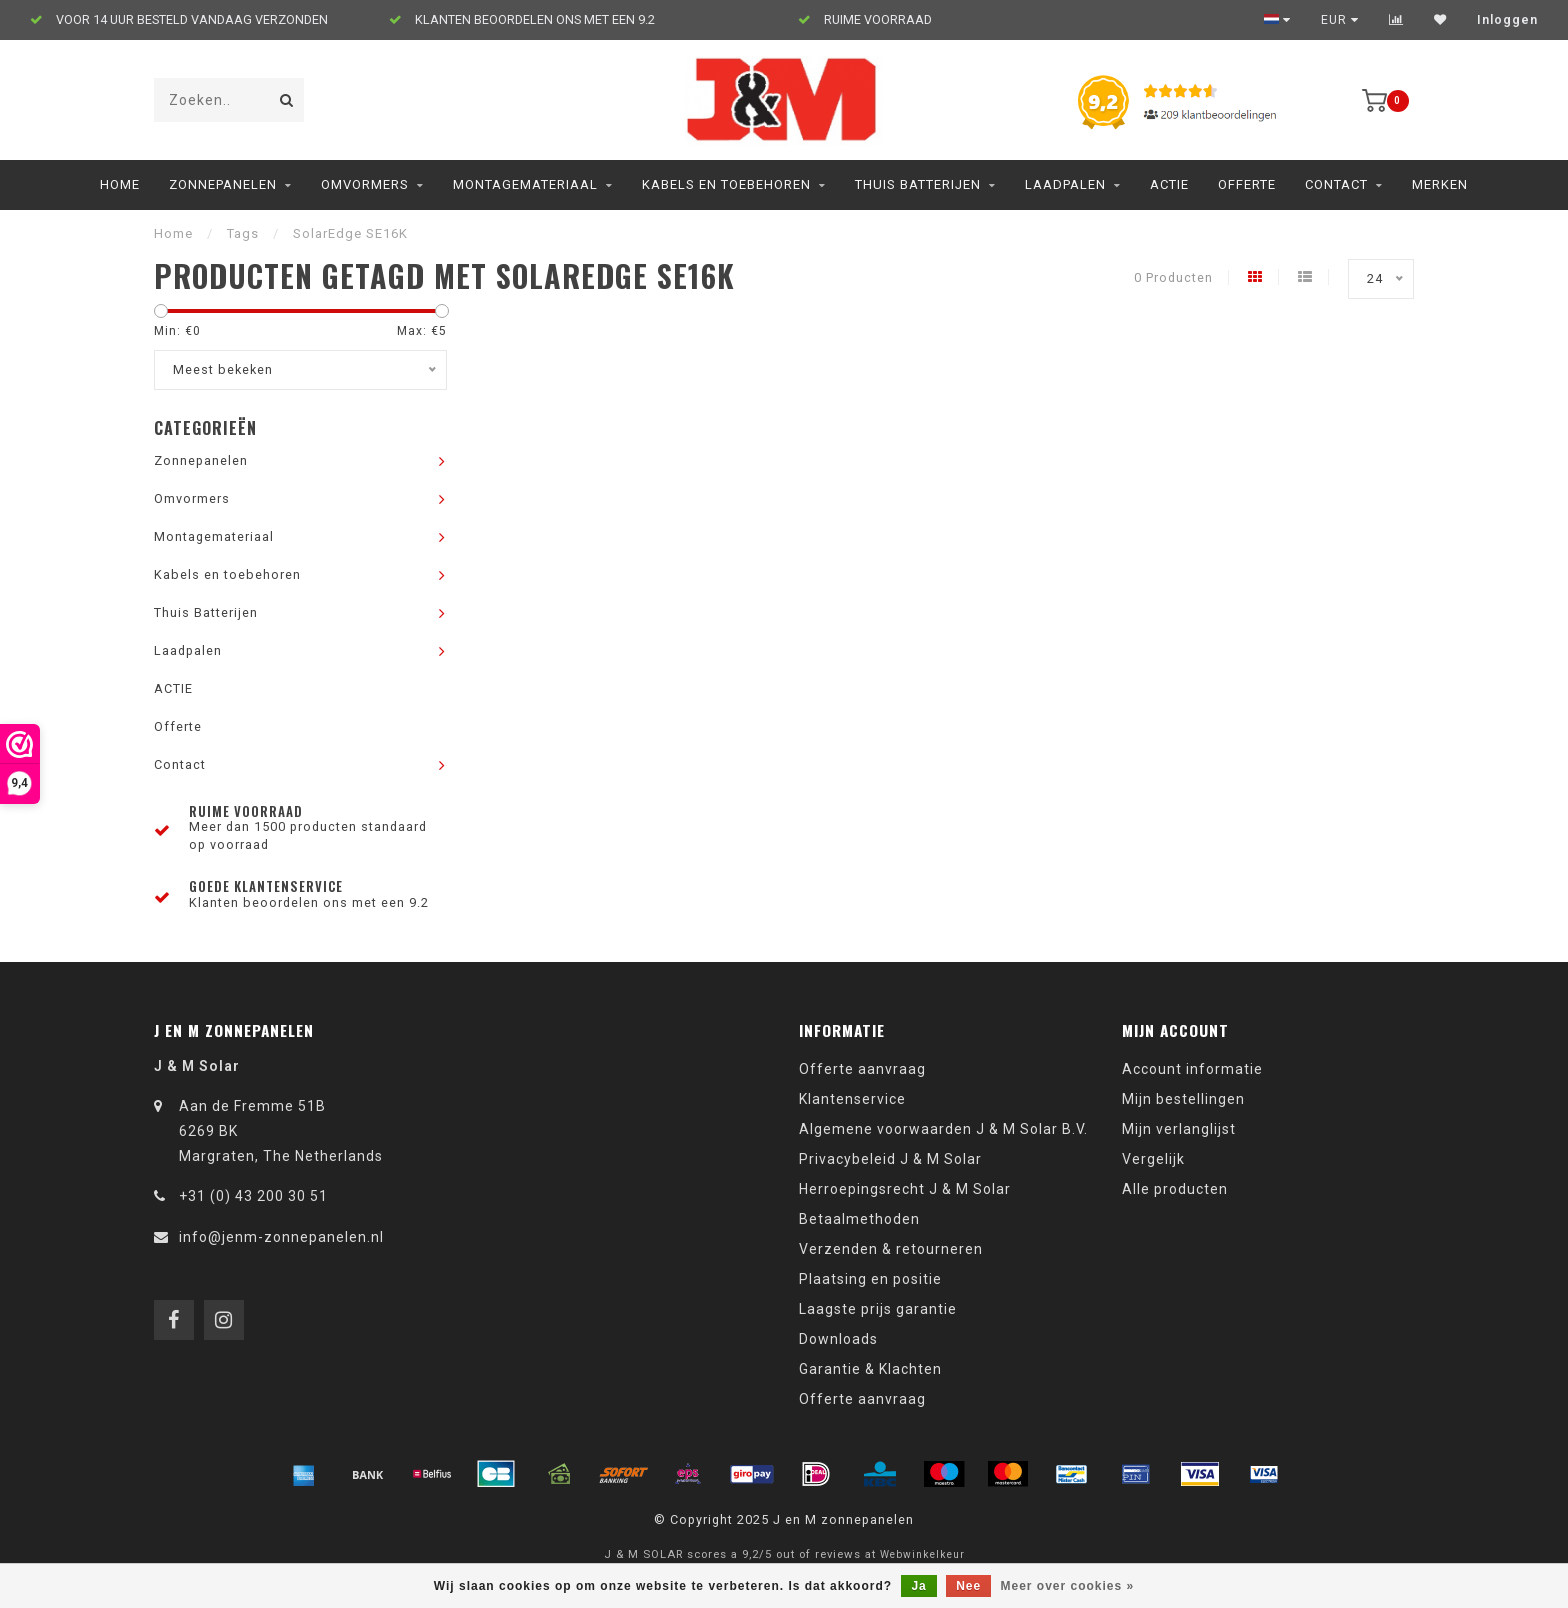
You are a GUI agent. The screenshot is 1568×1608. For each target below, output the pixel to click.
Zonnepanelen (223, 184)
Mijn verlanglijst (1179, 1129)
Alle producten (1175, 1189)
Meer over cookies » (1068, 1586)
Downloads (838, 1339)
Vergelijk (1153, 1159)
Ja (918, 1586)
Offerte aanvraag (862, 1069)
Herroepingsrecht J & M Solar (905, 1189)
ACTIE (1169, 184)
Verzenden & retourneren (891, 1249)
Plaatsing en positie (870, 1279)
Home (120, 184)
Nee (968, 1586)
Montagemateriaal (525, 184)
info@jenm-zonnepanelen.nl (281, 1237)
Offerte (1247, 184)
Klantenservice (852, 1099)
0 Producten (1173, 277)
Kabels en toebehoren (726, 184)
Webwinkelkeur (922, 1554)
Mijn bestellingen (1183, 1099)
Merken (1440, 184)
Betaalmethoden (859, 1219)
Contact (1336, 184)
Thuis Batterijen (918, 184)
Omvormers (365, 184)
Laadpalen (1065, 184)
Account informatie (1192, 1069)
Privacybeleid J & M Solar (890, 1159)
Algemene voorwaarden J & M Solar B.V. (943, 1129)
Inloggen (1507, 20)
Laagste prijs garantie (878, 1309)
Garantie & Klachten (870, 1369)
